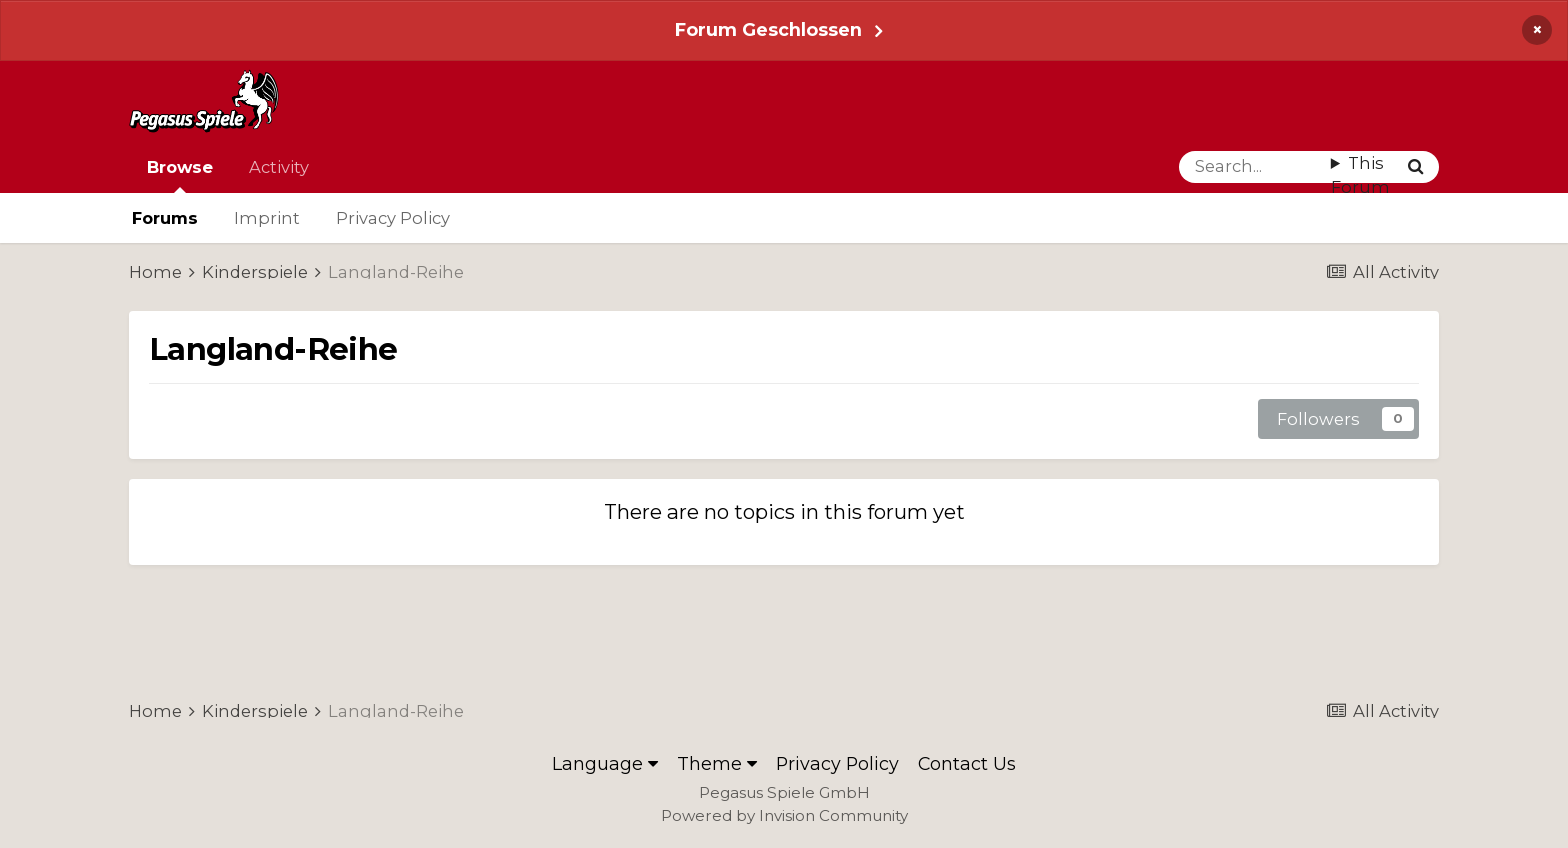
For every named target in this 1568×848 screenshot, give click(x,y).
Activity (279, 167)
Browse (180, 175)
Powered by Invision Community (784, 815)
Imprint (267, 218)
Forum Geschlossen (768, 29)
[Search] (1255, 167)
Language (605, 763)
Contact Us (967, 763)
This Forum (1360, 175)
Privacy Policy (393, 218)
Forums (165, 218)
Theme (717, 763)
